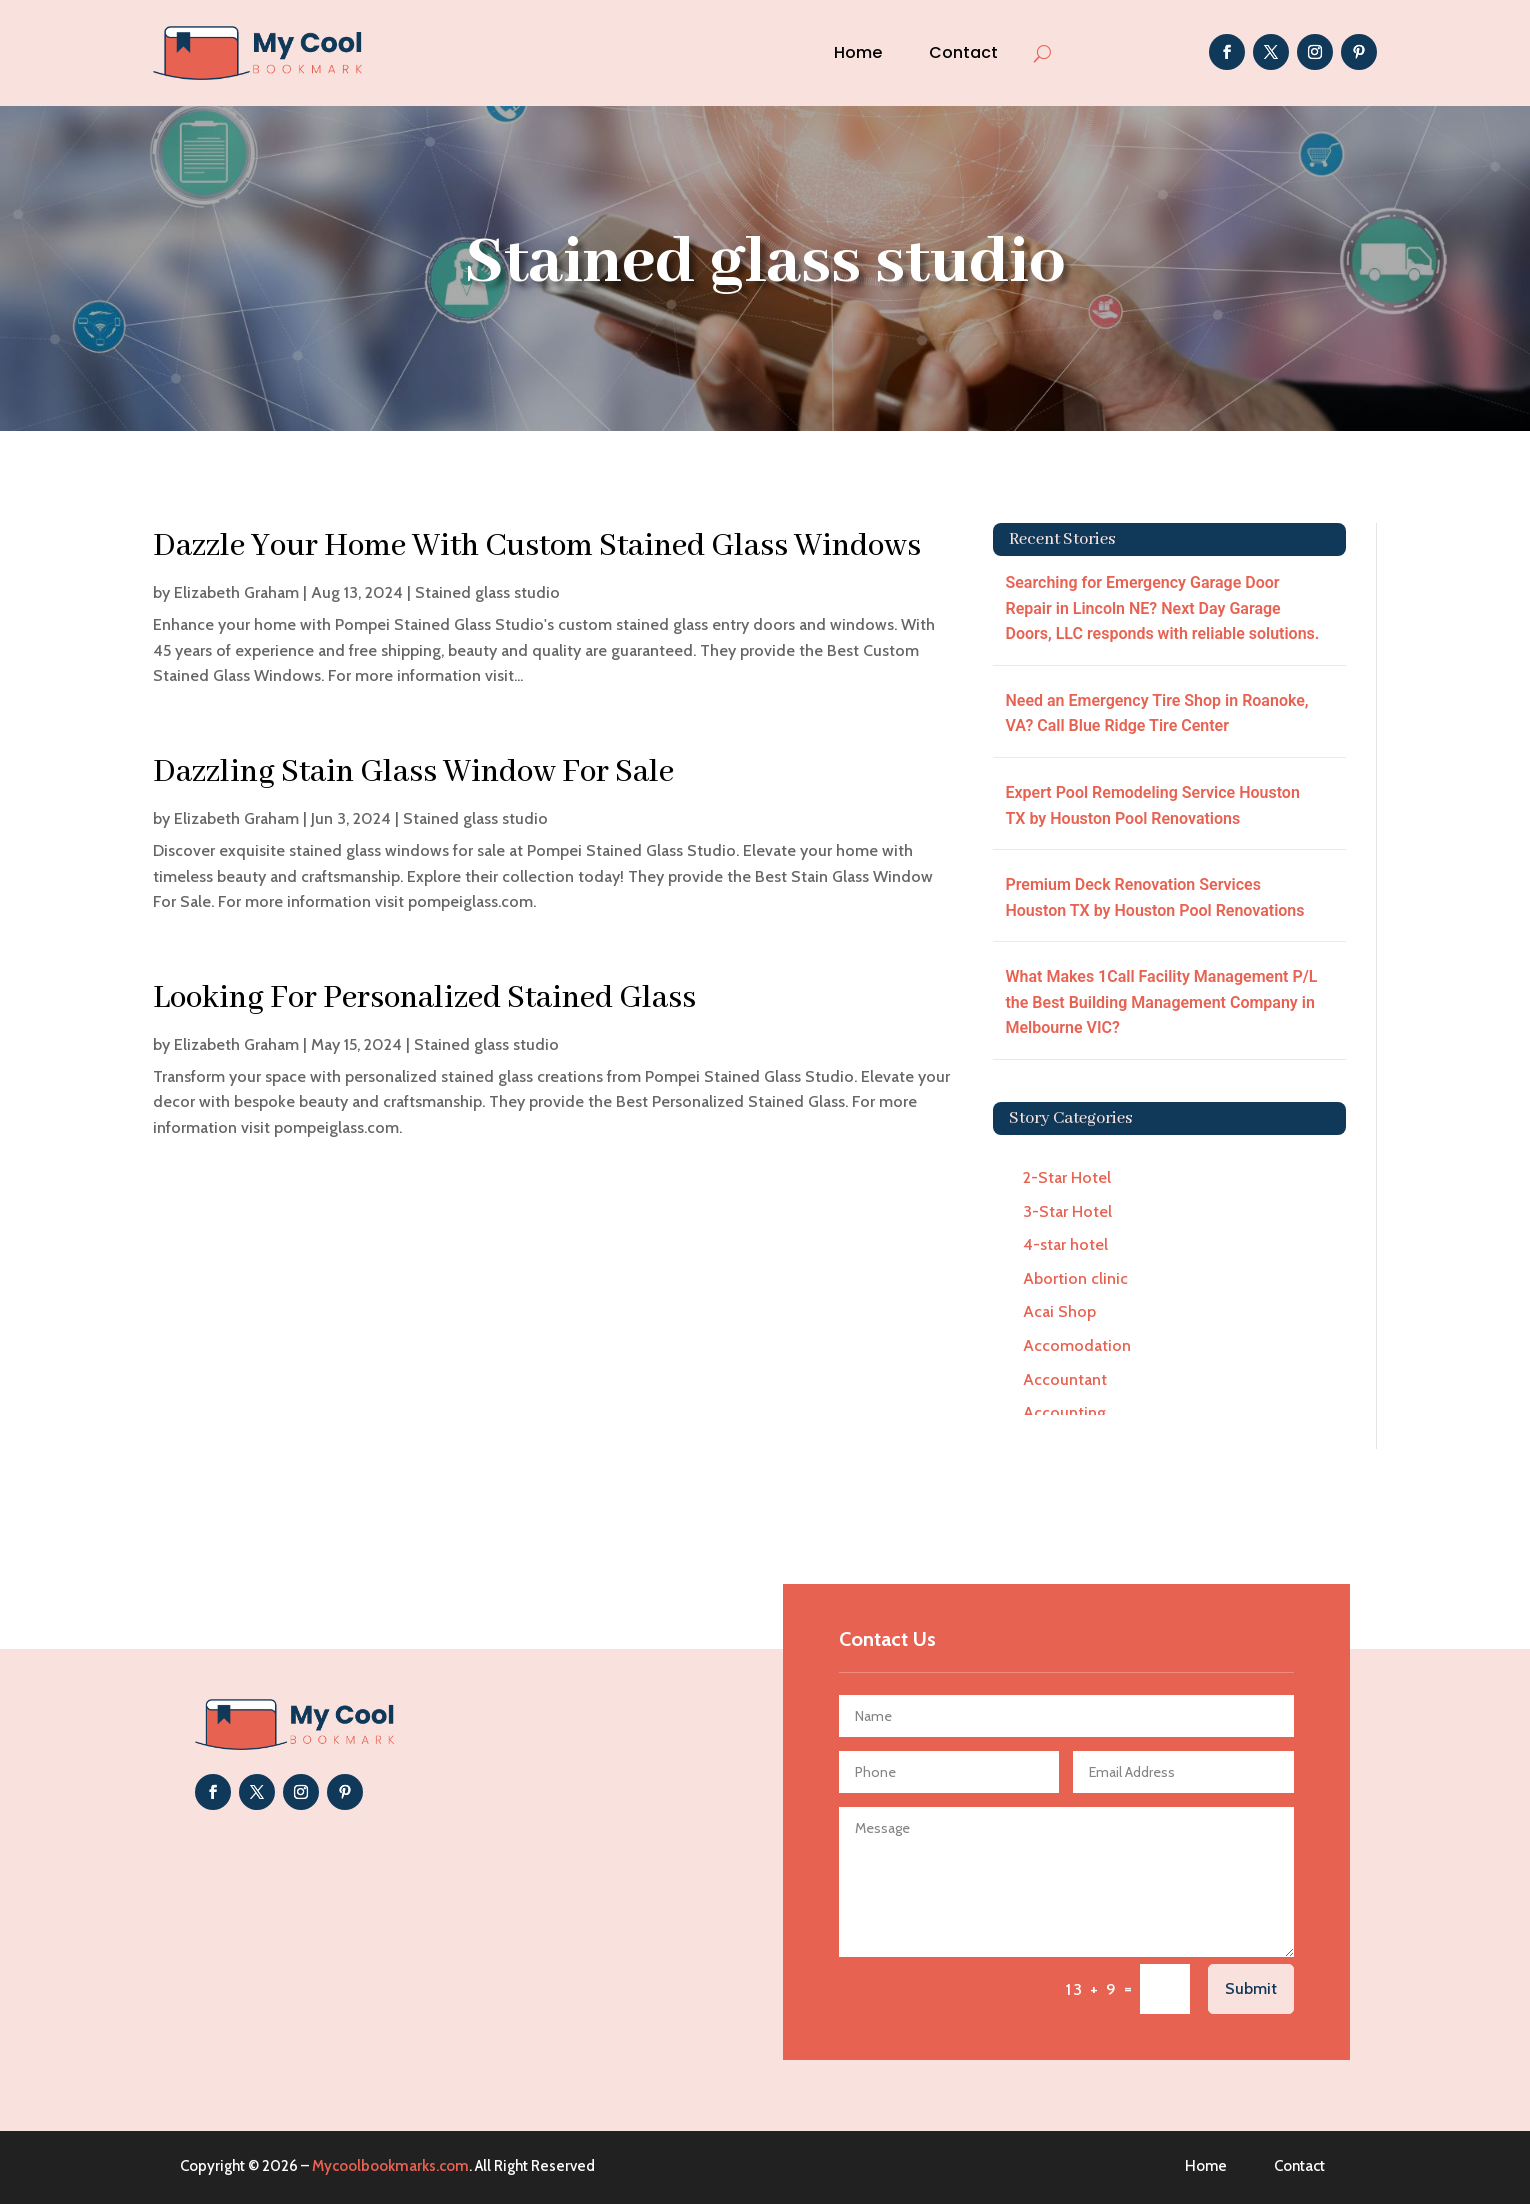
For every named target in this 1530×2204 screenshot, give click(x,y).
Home (858, 52)
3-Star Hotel (1067, 1211)
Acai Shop (1059, 1311)
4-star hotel (1065, 1244)
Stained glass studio (487, 592)
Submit (1251, 1988)
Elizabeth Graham (236, 592)
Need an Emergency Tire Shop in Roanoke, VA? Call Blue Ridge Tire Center (1156, 713)
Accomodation (1077, 1345)
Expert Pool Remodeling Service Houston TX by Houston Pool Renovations (1152, 805)
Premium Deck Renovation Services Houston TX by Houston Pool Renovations (1154, 897)
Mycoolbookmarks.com (390, 2166)
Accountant (1065, 1379)
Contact (963, 52)
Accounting (1064, 1412)
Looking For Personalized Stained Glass (424, 998)
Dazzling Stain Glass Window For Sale (413, 772)
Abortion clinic (1075, 1278)
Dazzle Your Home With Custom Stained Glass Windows (537, 546)
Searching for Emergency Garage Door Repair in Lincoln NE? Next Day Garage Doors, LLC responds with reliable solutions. (1162, 608)
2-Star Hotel (1067, 1177)
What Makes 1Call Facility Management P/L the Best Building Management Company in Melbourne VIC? (1161, 1002)
